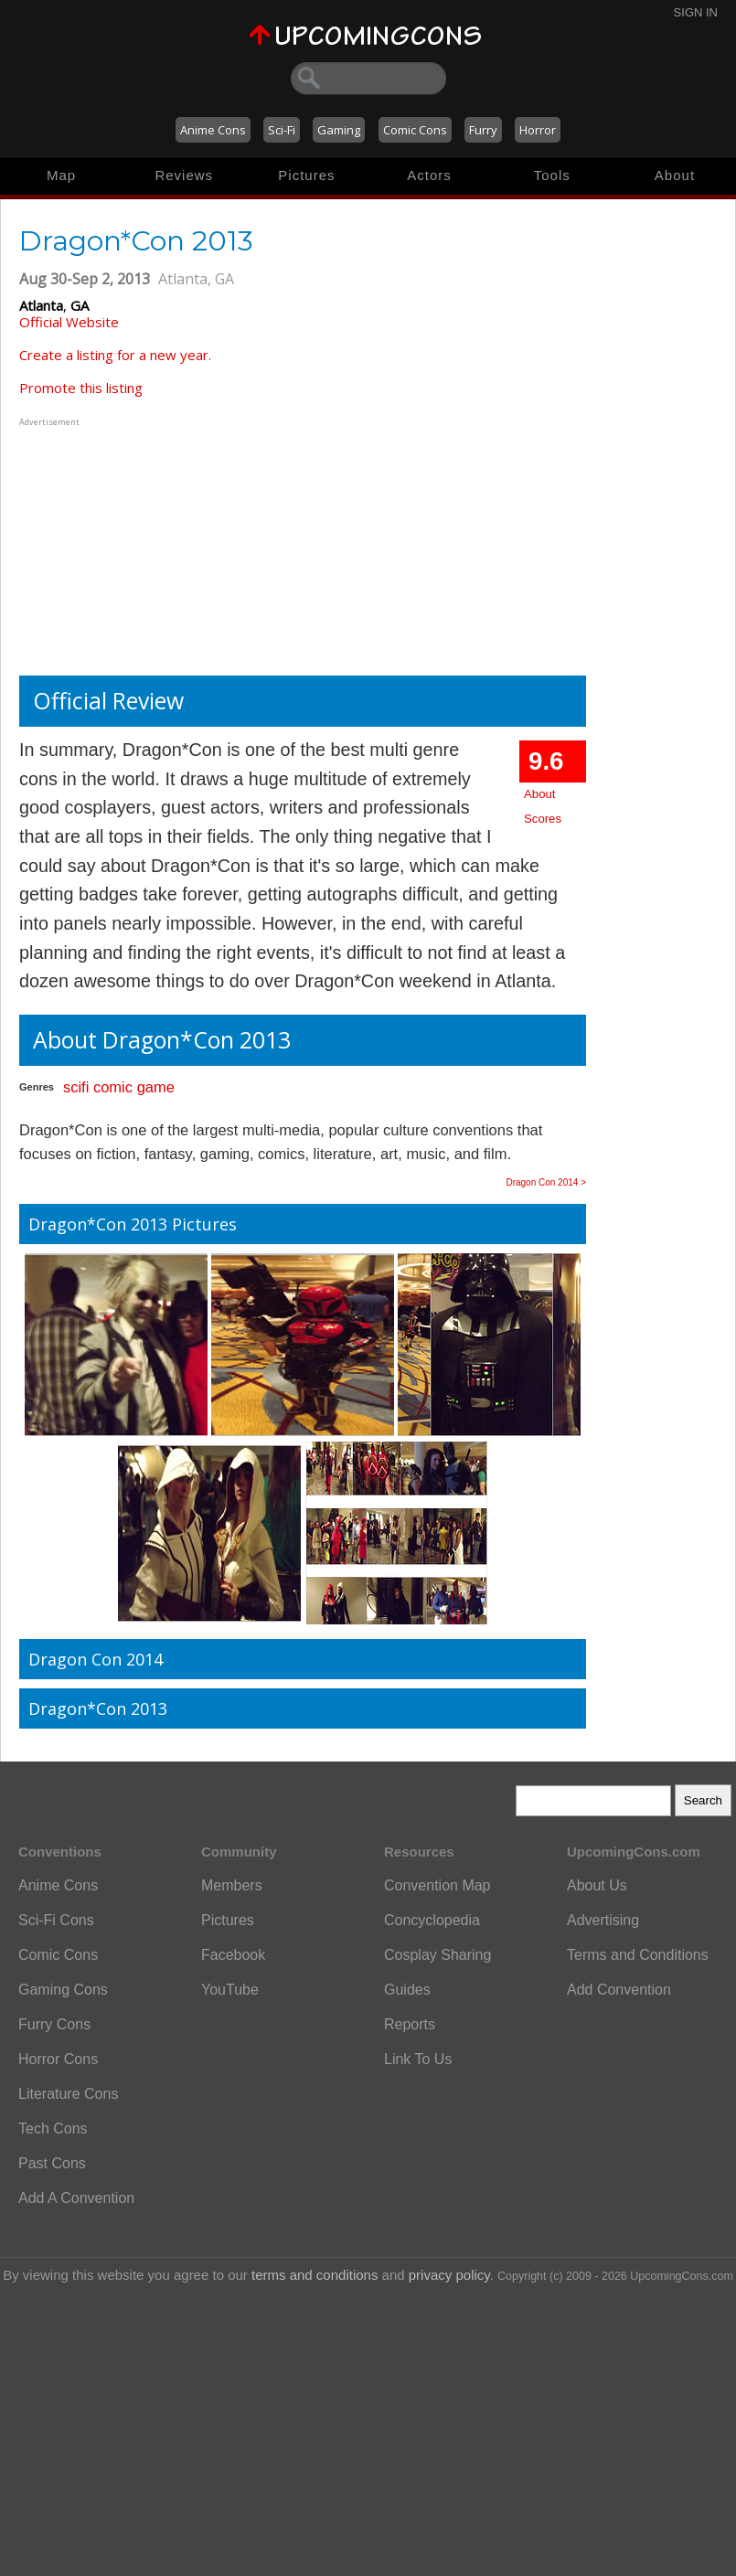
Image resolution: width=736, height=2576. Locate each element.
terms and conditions (314, 2275)
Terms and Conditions (638, 1955)
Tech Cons (53, 2128)
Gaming (338, 130)
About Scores (542, 806)
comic (113, 1087)
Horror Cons (58, 2059)
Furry (483, 130)
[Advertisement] (133, 545)
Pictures (306, 175)
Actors (429, 175)
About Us (597, 1885)
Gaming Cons (63, 1989)
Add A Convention (76, 2198)
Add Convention (619, 1989)
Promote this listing (81, 387)
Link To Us (418, 2059)
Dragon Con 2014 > (546, 1182)
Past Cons (52, 2163)
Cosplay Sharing (437, 1955)
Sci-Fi (281, 130)
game (156, 1087)
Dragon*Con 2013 (97, 1708)
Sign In (696, 12)
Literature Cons (68, 2094)
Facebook (233, 1955)
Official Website (69, 322)
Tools (552, 175)
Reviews (184, 175)
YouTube (230, 1989)
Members (231, 1885)
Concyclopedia (432, 1920)
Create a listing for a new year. (115, 355)
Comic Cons (415, 130)
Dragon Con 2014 (95, 1659)
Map (61, 175)
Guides (407, 1989)
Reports (409, 2024)
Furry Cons (54, 2024)
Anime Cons (213, 130)
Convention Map (437, 1885)
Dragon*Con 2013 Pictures (132, 1224)
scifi (76, 1087)
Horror (537, 130)
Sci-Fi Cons (56, 1920)
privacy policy (449, 2275)
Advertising (603, 1920)
